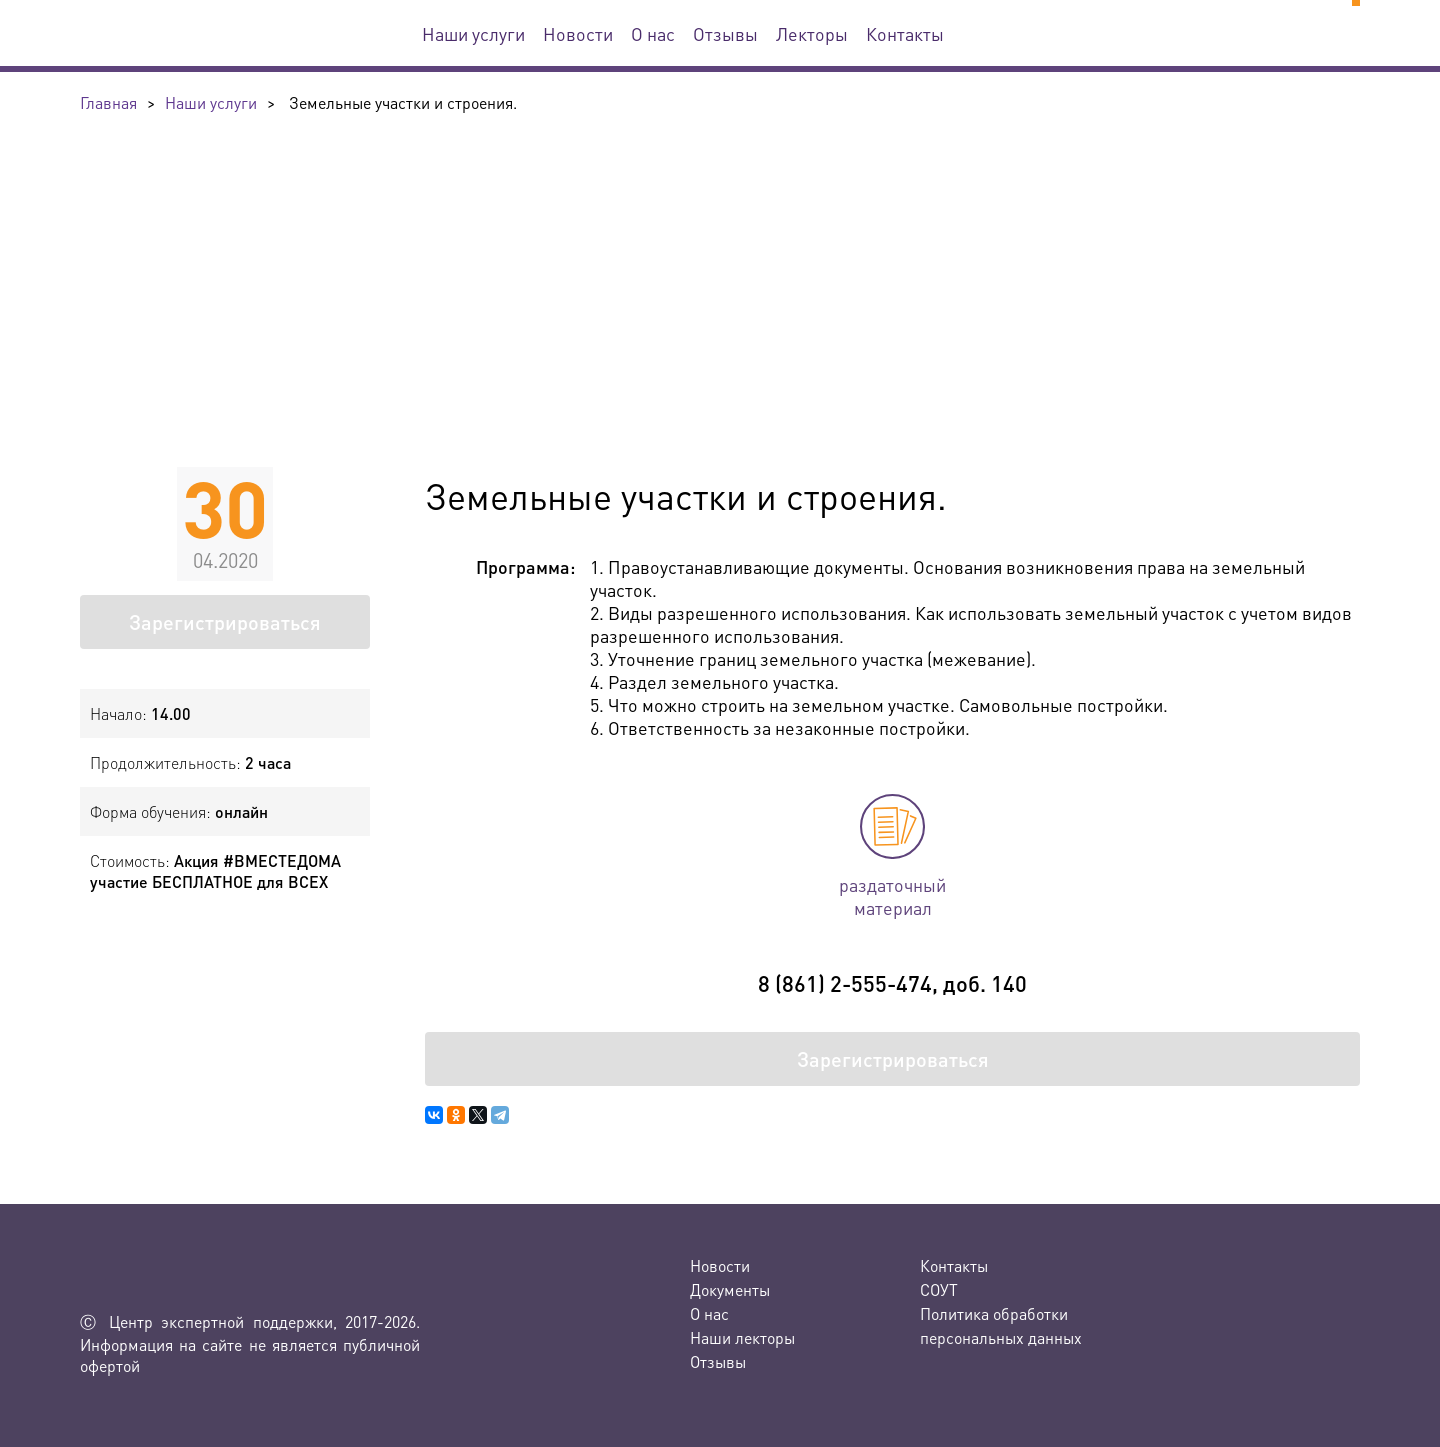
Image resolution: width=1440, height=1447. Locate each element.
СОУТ (939, 1289)
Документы (730, 1289)
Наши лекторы (742, 1337)
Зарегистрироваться (225, 622)
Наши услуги (473, 33)
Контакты (905, 33)
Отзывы (725, 33)
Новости (578, 33)
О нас (653, 33)
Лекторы (812, 33)
